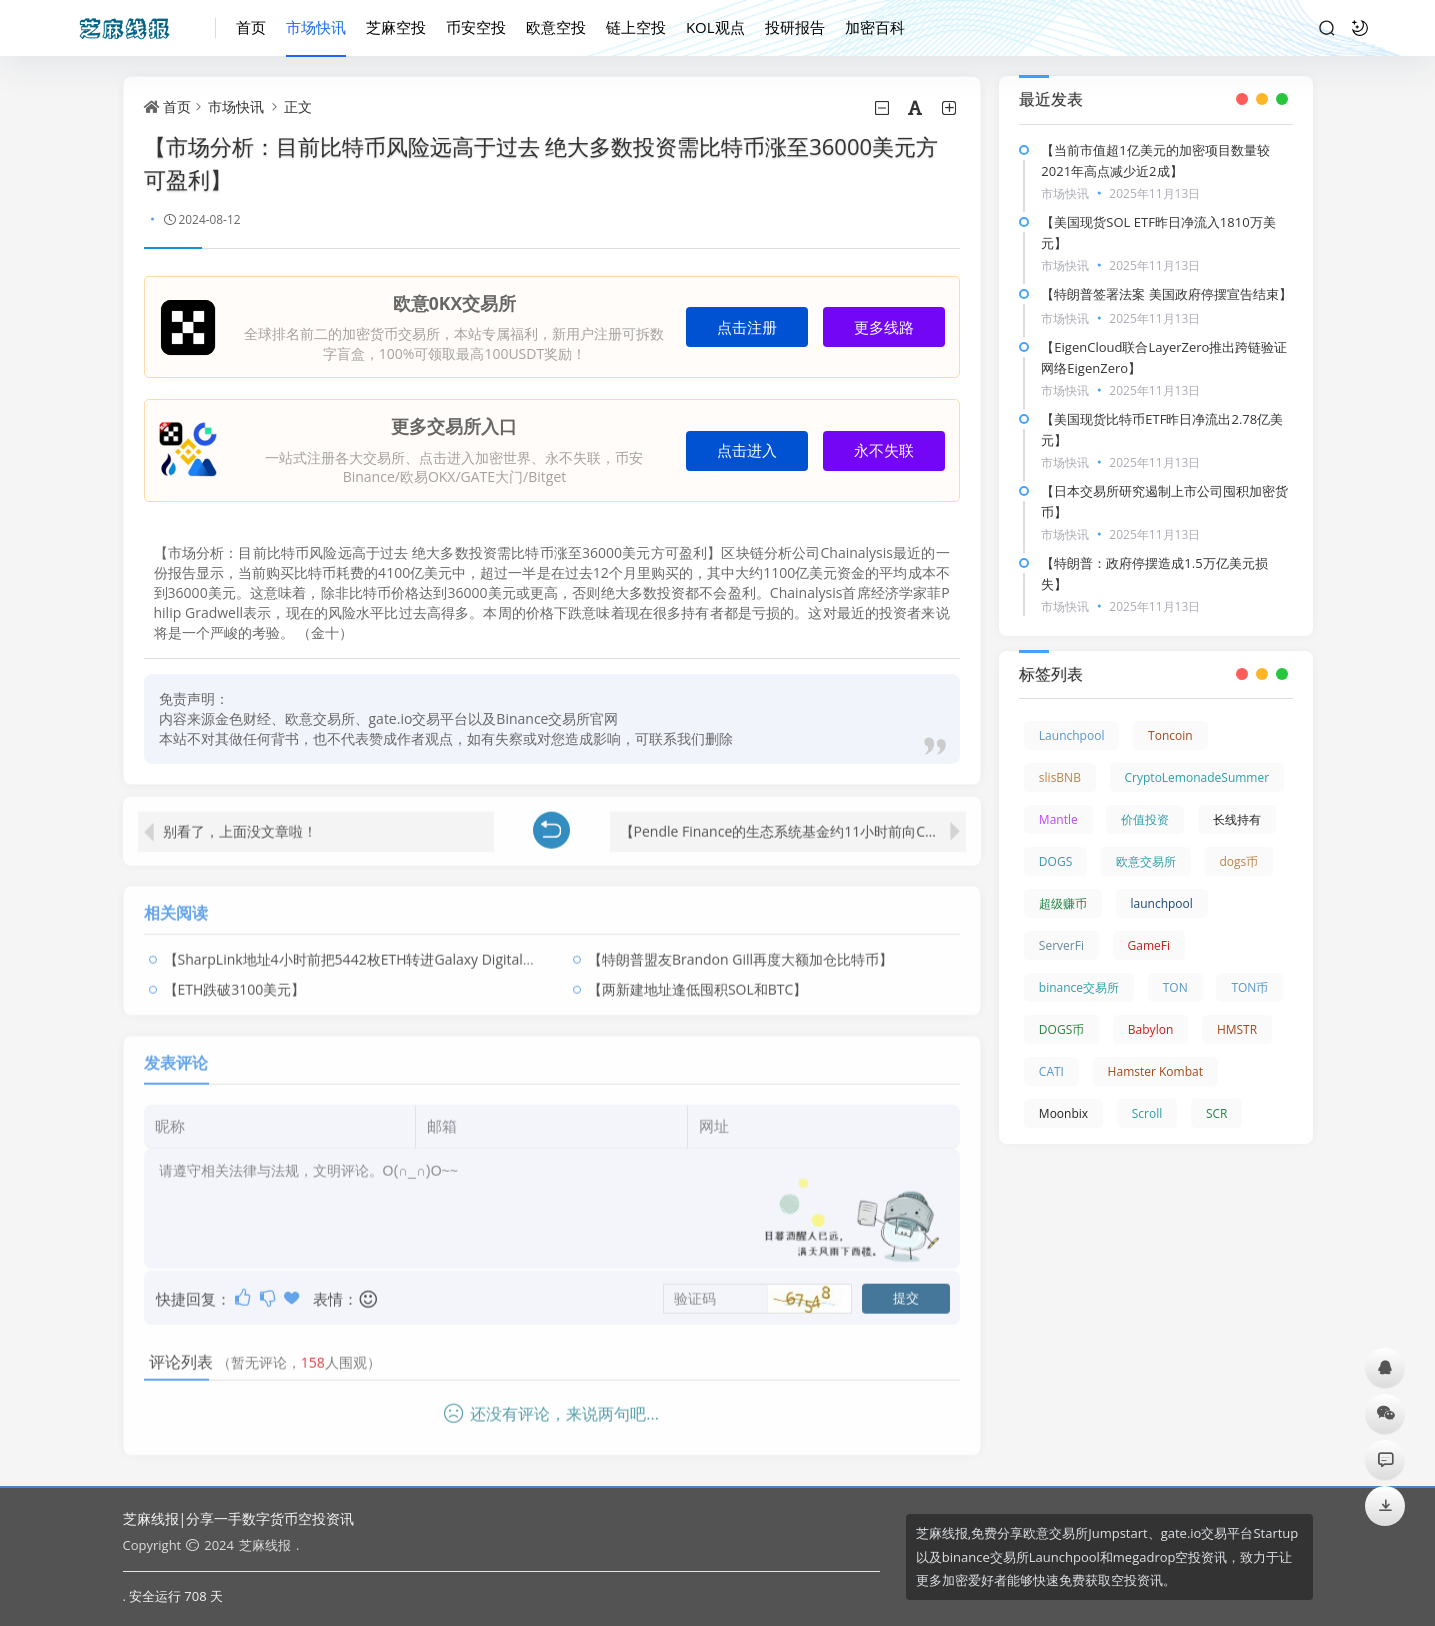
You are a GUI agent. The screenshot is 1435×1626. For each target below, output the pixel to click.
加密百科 (875, 27)
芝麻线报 (265, 1545)
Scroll (1147, 1113)
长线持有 (1237, 819)
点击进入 (747, 450)
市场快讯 (316, 27)
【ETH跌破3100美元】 (235, 981)
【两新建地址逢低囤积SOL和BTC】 (697, 981)
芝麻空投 (396, 27)
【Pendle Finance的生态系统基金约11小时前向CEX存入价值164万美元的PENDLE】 (793, 823)
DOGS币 (1061, 1029)
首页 (251, 27)
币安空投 (476, 27)
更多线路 (884, 327)
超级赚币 (1063, 903)
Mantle (1058, 819)
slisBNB (1060, 777)
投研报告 (795, 27)
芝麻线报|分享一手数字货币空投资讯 (239, 1518)
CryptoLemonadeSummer (1197, 777)
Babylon (1150, 1029)
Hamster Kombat (1155, 1071)
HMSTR (1237, 1029)
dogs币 (1239, 861)
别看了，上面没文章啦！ (240, 823)
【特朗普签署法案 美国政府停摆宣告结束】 (1166, 294)
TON (1175, 987)
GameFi (1149, 945)
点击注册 (747, 327)
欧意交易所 (1146, 861)
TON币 (1249, 987)
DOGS (1055, 861)
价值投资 (1145, 819)
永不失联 (884, 450)
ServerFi (1061, 945)
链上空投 (636, 27)
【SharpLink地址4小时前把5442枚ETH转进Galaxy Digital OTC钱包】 (380, 951)
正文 (298, 106)
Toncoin (1170, 735)
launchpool (1162, 903)
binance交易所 (1079, 987)
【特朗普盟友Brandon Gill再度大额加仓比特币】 (740, 951)
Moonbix (1063, 1113)
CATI (1051, 1071)
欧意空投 (556, 27)
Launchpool (1072, 735)
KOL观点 (715, 27)
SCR (1217, 1113)
